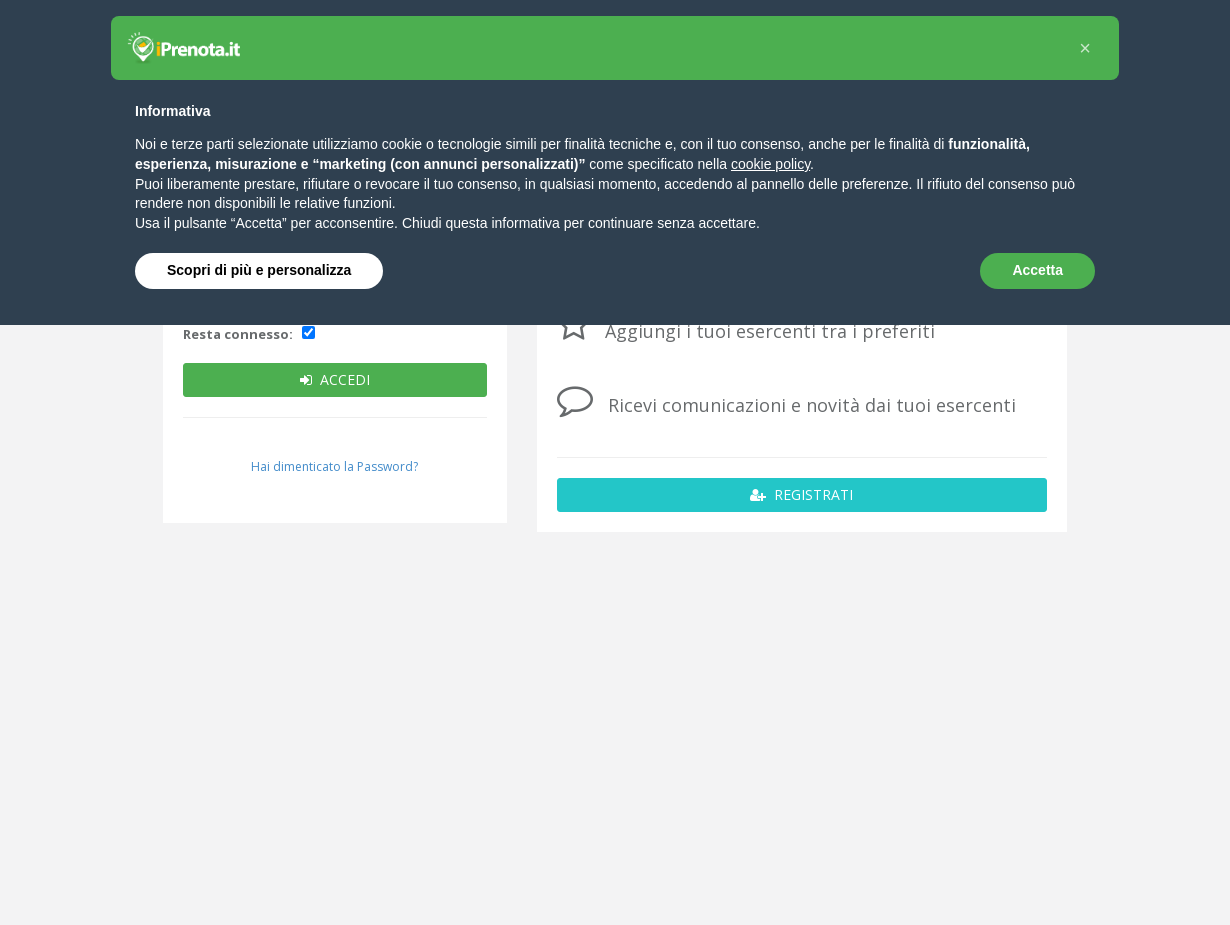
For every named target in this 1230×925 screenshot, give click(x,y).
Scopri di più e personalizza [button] (259, 270)
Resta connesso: (238, 334)
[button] (1085, 48)
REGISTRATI (801, 494)
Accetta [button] (1037, 270)
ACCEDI (335, 379)
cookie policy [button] (770, 164)
